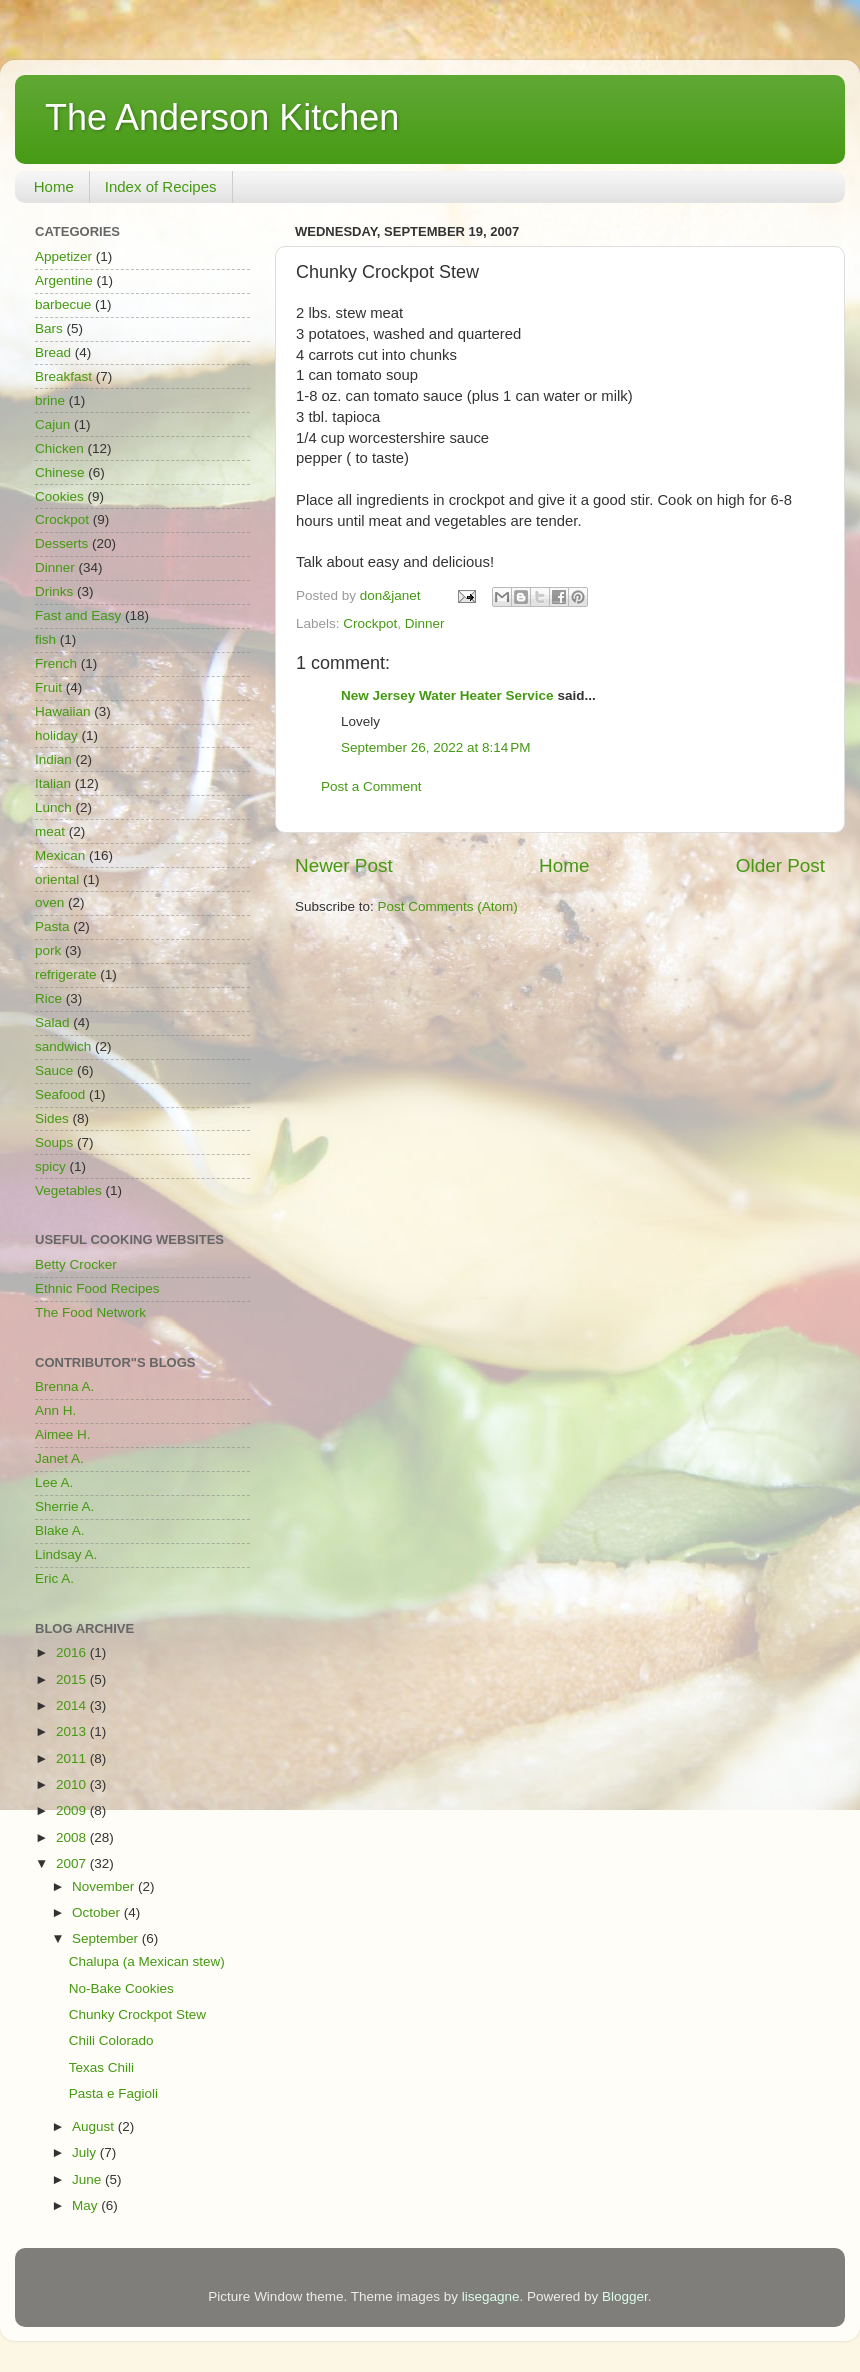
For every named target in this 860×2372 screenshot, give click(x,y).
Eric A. (54, 1578)
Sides (52, 1118)
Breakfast (63, 376)
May (86, 2205)
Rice (48, 998)
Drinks (54, 591)
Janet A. (59, 1458)
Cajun (52, 424)
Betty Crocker (76, 1264)
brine (50, 400)
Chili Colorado (111, 2040)
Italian (53, 783)
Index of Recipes (161, 186)
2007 (73, 1863)
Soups (54, 1142)
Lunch (53, 807)
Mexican (60, 855)
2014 (73, 1705)
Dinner (425, 623)
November (105, 1886)
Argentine (64, 280)
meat (50, 831)
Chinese (60, 472)
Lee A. (54, 1482)
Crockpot (370, 623)
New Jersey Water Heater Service (447, 695)
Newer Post (344, 865)
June (88, 2179)
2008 (73, 1837)
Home (54, 186)
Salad (52, 1022)
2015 (73, 1679)
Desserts (61, 543)
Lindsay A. (66, 1554)
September (107, 1938)
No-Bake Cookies (121, 1988)
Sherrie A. (64, 1506)
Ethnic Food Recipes (97, 1288)
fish (45, 639)
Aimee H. (63, 1434)
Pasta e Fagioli (113, 2093)
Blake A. (60, 1530)
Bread (53, 352)
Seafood (60, 1094)
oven (49, 902)
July (86, 2152)
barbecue (63, 304)
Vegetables (68, 1190)
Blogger (625, 2296)
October (98, 1912)
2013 (73, 1731)
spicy (50, 1166)
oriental (57, 879)
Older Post (780, 865)
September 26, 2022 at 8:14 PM (436, 747)
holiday (56, 735)
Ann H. (55, 1410)
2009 (73, 1810)
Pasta (52, 926)
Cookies (59, 496)
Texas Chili (101, 2067)
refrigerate (66, 974)
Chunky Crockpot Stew (137, 2014)
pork (48, 950)
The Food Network (90, 1312)
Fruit (48, 687)
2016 (73, 1652)
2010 (73, 1784)
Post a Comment (371, 786)
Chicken (59, 448)
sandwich (63, 1046)
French (56, 663)
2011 (73, 1758)
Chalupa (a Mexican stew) (147, 1961)
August (95, 2126)
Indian (53, 759)
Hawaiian (63, 711)
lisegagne (491, 2296)
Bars (49, 328)
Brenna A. (64, 1386)
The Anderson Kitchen (222, 117)
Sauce (54, 1070)
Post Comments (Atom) (448, 906)
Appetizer (63, 256)
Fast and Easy (78, 615)
